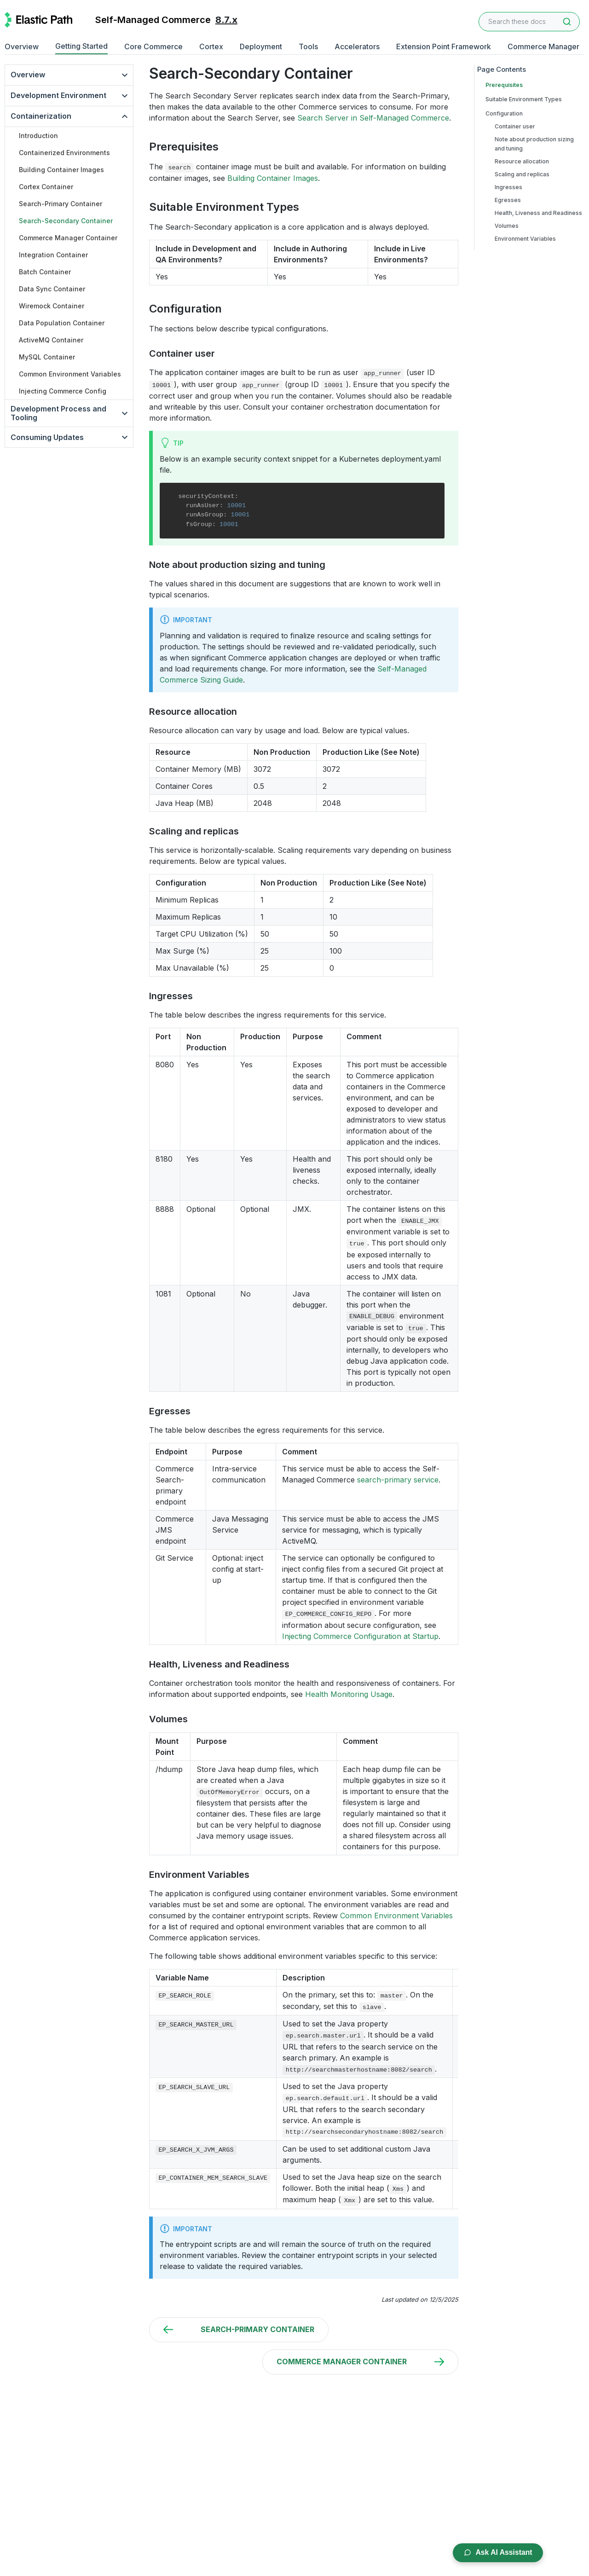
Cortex (211, 46)
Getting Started (81, 46)
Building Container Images (61, 170)
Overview (22, 46)
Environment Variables (525, 238)
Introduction (38, 135)
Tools (308, 46)
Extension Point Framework (443, 46)
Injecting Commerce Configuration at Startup (360, 1636)
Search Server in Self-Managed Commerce (373, 117)
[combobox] (529, 21)
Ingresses (508, 187)
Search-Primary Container (60, 204)
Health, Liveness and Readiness (538, 212)
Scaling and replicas (522, 174)
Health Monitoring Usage (349, 1694)
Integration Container (53, 255)
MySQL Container (47, 357)
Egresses (508, 200)
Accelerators (357, 46)
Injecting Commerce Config (62, 391)
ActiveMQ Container (51, 340)
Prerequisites (504, 84)
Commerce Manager (543, 46)
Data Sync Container (52, 289)
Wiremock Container (51, 306)
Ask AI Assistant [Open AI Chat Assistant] (497, 2552)
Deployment (261, 46)
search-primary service (398, 1479)
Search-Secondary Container (66, 221)
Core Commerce (153, 46)
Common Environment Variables (70, 374)
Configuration (504, 113)
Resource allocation (522, 161)
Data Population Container (61, 323)
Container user (515, 126)
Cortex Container (46, 187)
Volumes (507, 225)
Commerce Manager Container (68, 238)
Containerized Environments (64, 152)
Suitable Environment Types (523, 99)
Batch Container (45, 272)
